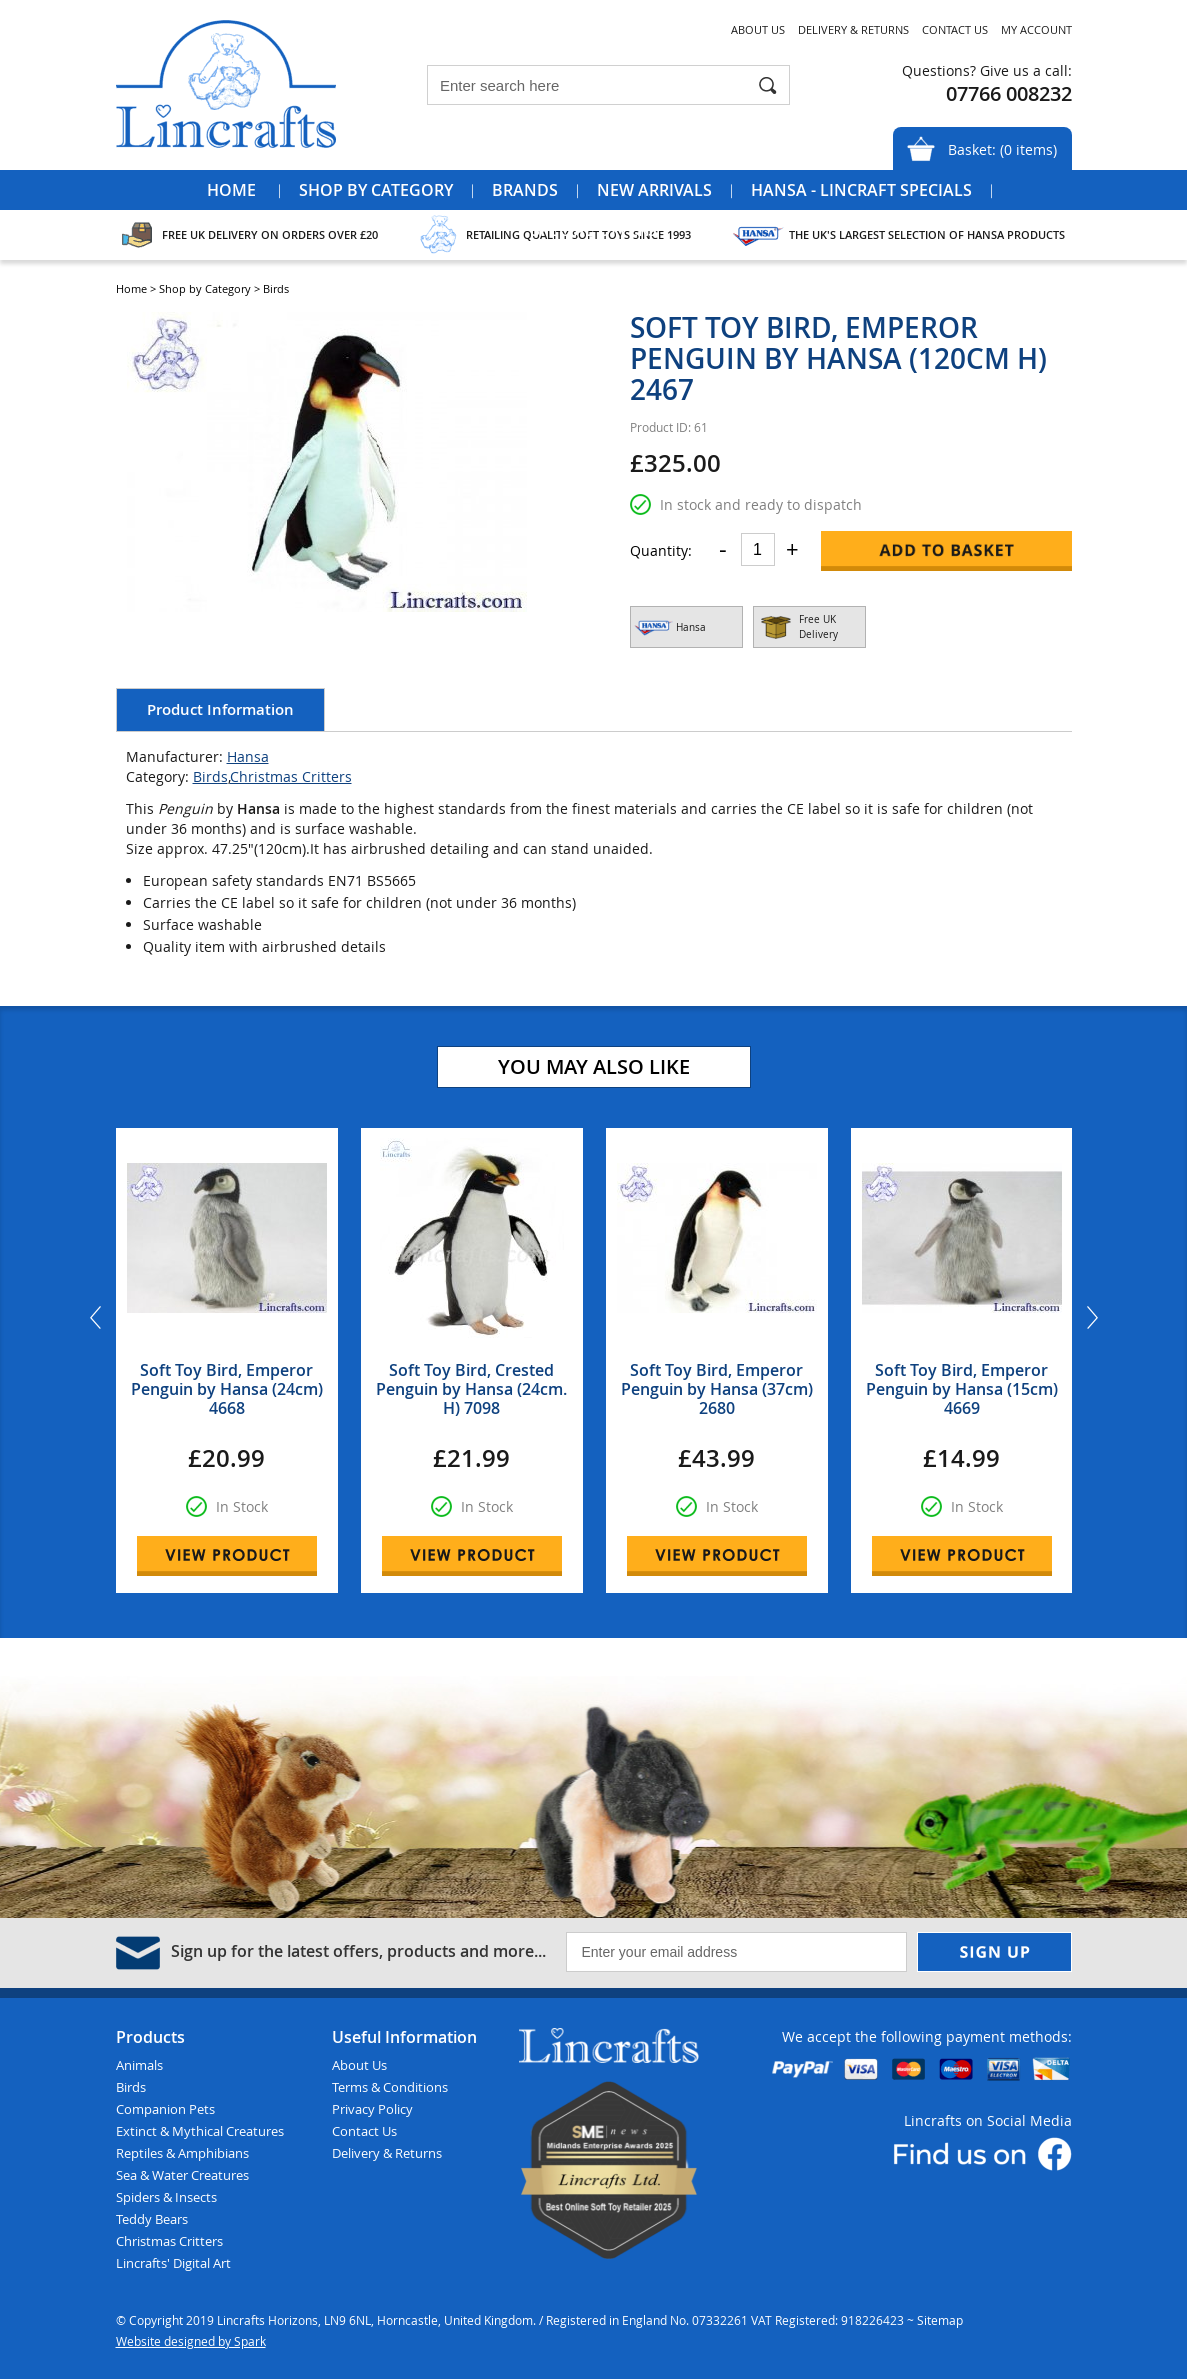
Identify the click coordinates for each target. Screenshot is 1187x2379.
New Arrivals (654, 190)
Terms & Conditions (390, 2087)
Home (231, 190)
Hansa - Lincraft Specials (861, 190)
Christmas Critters (291, 776)
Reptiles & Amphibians (182, 2153)
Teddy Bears (152, 2219)
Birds (210, 776)
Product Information (220, 709)
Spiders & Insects (166, 2197)
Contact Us (955, 29)
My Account (1036, 29)
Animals (139, 2065)
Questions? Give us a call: (987, 70)
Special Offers (594, 230)
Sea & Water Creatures (182, 2175)
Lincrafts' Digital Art (173, 2263)
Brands (525, 190)
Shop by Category (376, 190)
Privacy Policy (372, 2109)
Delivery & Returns (853, 29)
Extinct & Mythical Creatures (200, 2131)
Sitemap (940, 2320)
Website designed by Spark (191, 2341)
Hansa (248, 756)
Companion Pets (165, 2109)
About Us (758, 29)
